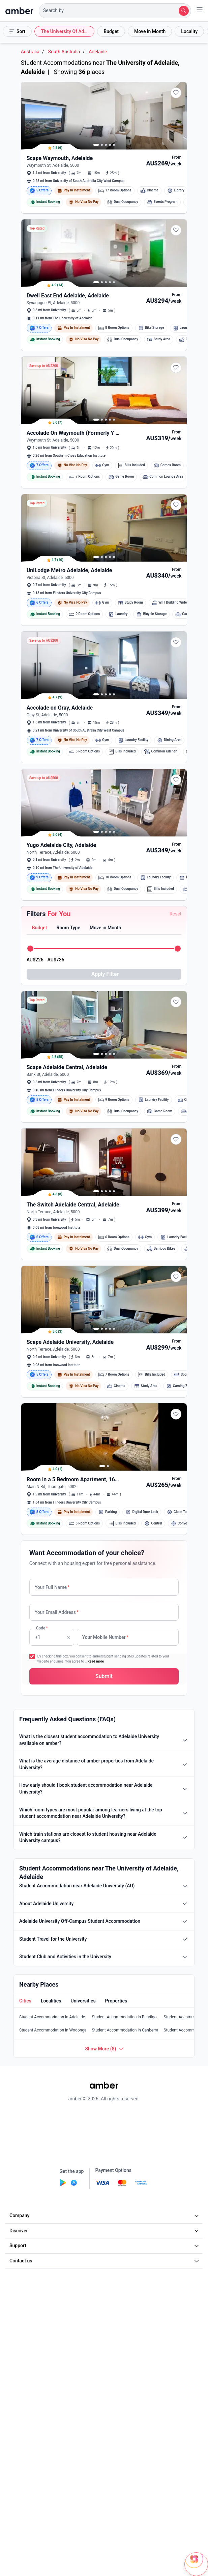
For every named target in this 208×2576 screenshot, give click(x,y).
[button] (115, 10)
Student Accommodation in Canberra (125, 2082)
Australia (30, 51)
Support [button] (105, 2297)
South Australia (64, 51)
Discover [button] (105, 2282)
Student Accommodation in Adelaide (52, 2069)
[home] (19, 10)
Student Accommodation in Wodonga (52, 2082)
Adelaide (98, 51)
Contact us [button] (105, 2312)
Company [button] (105, 2267)
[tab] (39, 928)
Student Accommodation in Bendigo (124, 2069)
